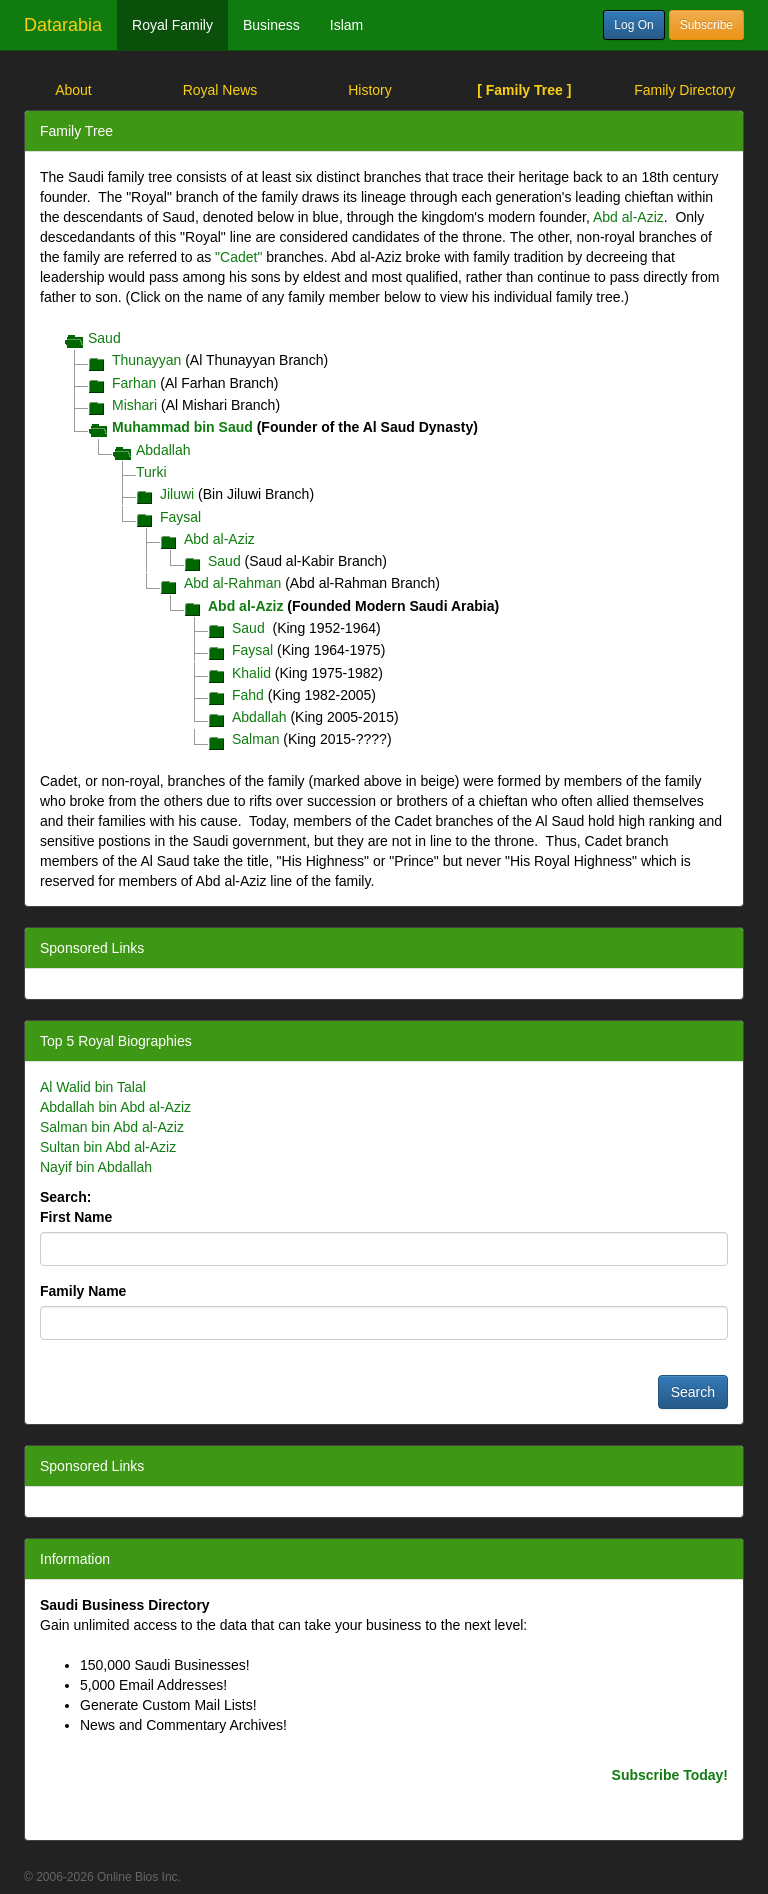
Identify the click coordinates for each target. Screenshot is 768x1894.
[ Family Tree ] (524, 90)
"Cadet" (238, 257)
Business (271, 25)
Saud (104, 338)
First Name (76, 1217)
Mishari (134, 405)
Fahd (248, 695)
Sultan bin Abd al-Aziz (108, 1147)
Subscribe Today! (670, 1775)
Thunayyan (146, 360)
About (73, 90)
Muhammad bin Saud (182, 427)
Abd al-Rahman (232, 583)
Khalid (251, 673)
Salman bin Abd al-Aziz (112, 1127)
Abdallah (163, 450)
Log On (633, 25)
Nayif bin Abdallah (96, 1167)
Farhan (134, 383)
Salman (255, 739)
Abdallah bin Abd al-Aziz (115, 1107)
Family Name (83, 1291)
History (370, 90)
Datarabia (63, 25)
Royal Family (172, 25)
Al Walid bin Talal (93, 1087)
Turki (151, 472)
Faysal (180, 517)
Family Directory (684, 90)
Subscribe (706, 25)
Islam (346, 25)
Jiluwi (177, 494)
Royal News (220, 90)
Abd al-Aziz (628, 217)
